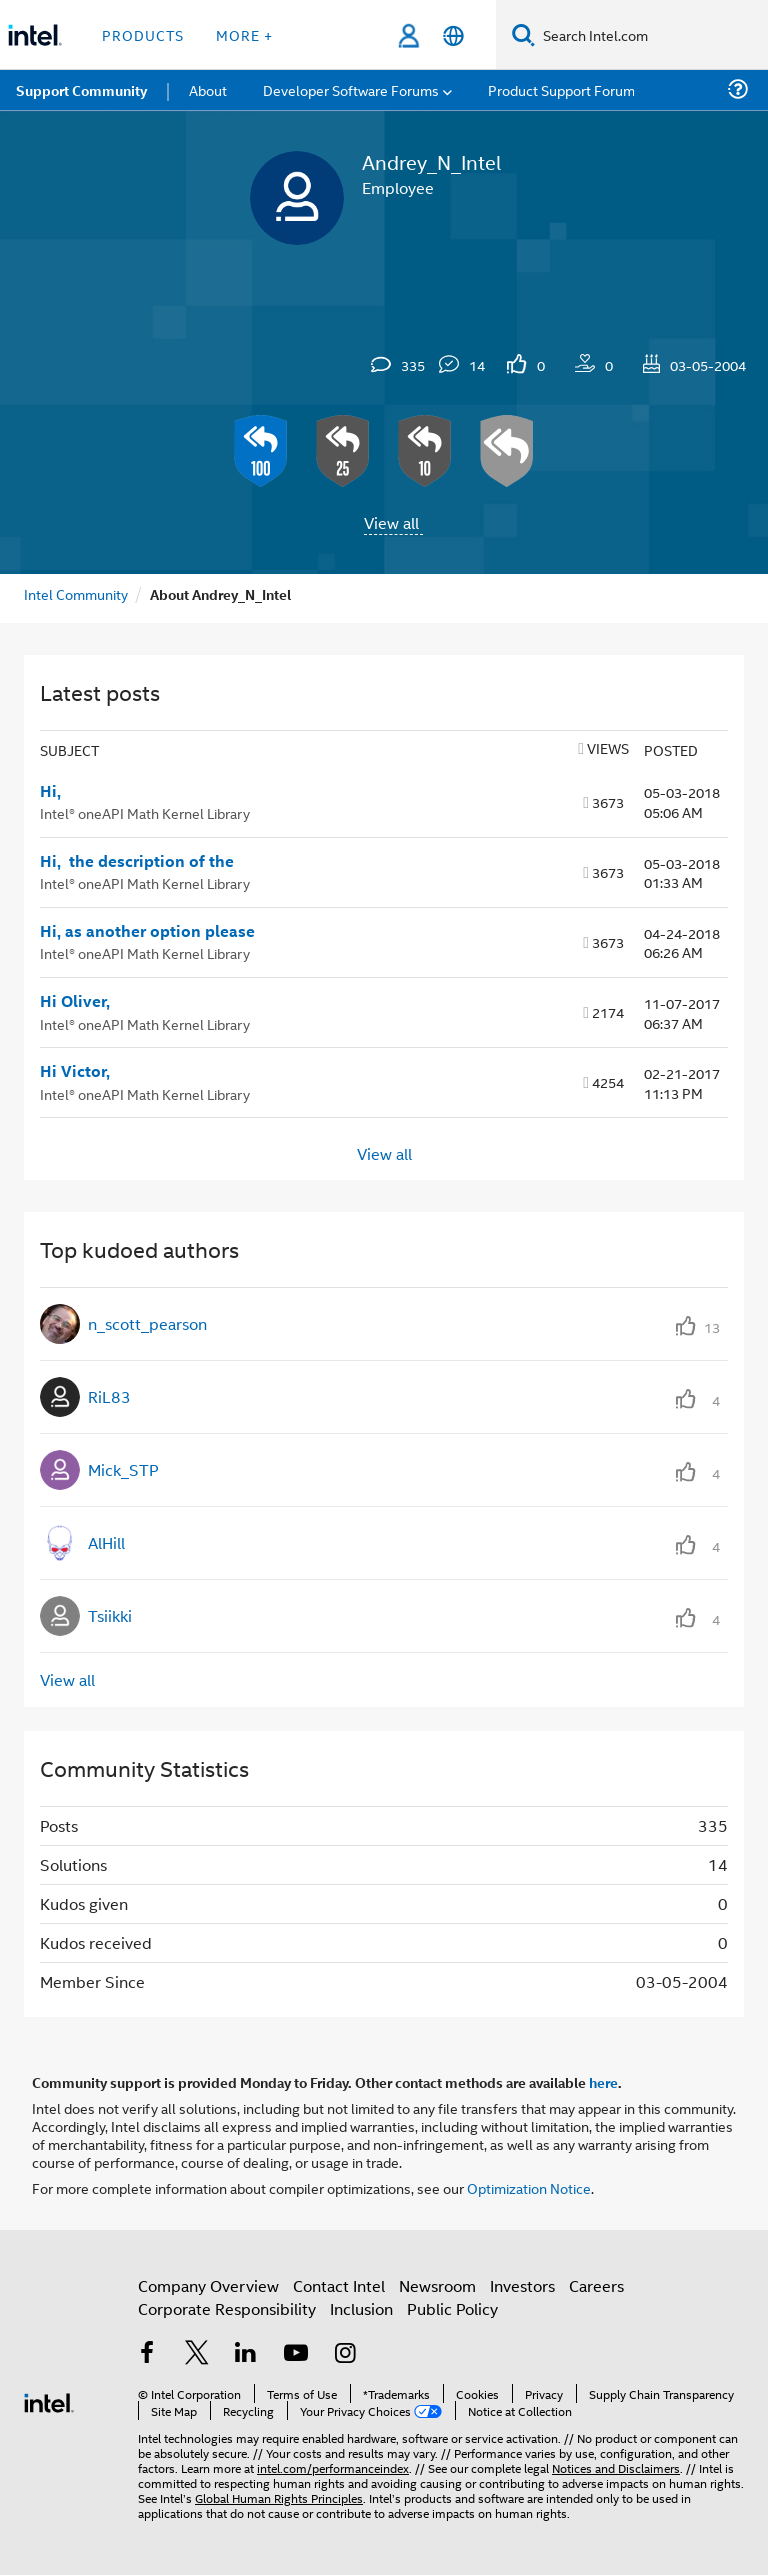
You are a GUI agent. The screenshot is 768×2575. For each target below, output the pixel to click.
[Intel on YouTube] (296, 2354)
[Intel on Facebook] (147, 2354)
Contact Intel (339, 2285)
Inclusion (361, 2308)
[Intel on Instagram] (345, 2354)
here (603, 2082)
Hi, (50, 791)
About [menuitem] (208, 89)
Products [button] (143, 34)
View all (391, 522)
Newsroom (437, 2285)
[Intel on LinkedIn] (246, 2354)
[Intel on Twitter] (197, 2354)
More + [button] (244, 34)
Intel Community (76, 593)
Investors (522, 2285)
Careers (596, 2285)
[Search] (523, 34)
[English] (453, 35)
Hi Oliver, (75, 1001)
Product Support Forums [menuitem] (565, 89)
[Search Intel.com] (651, 35)
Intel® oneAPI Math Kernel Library (145, 812)
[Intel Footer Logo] (49, 2400)
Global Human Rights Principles (279, 2497)
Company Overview (208, 2285)
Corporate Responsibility (227, 2308)
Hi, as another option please (147, 931)
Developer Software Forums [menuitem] (351, 89)
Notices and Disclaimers (616, 2467)
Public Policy (452, 2308)
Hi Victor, (75, 1071)
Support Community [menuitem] (81, 90)
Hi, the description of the (137, 861)
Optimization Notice (529, 2187)
